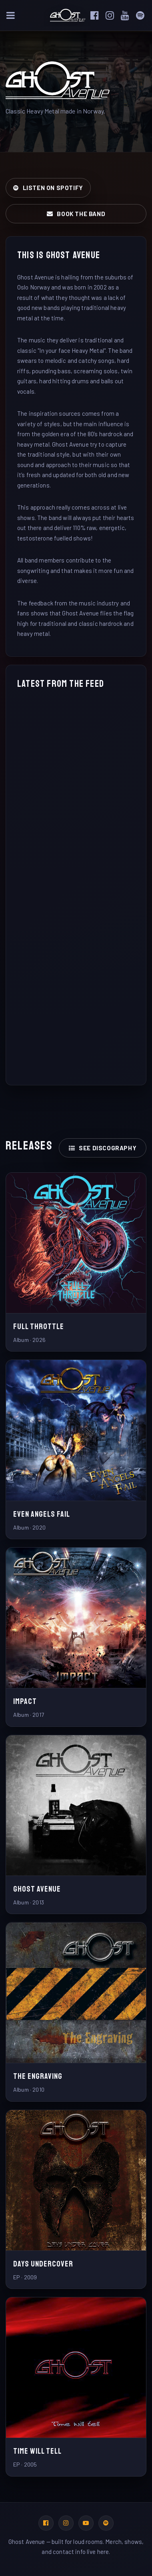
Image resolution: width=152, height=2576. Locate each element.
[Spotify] (143, 15)
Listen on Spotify (48, 187)
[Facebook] (97, 15)
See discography (103, 1147)
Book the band (76, 213)
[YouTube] (127, 15)
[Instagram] (112, 15)
